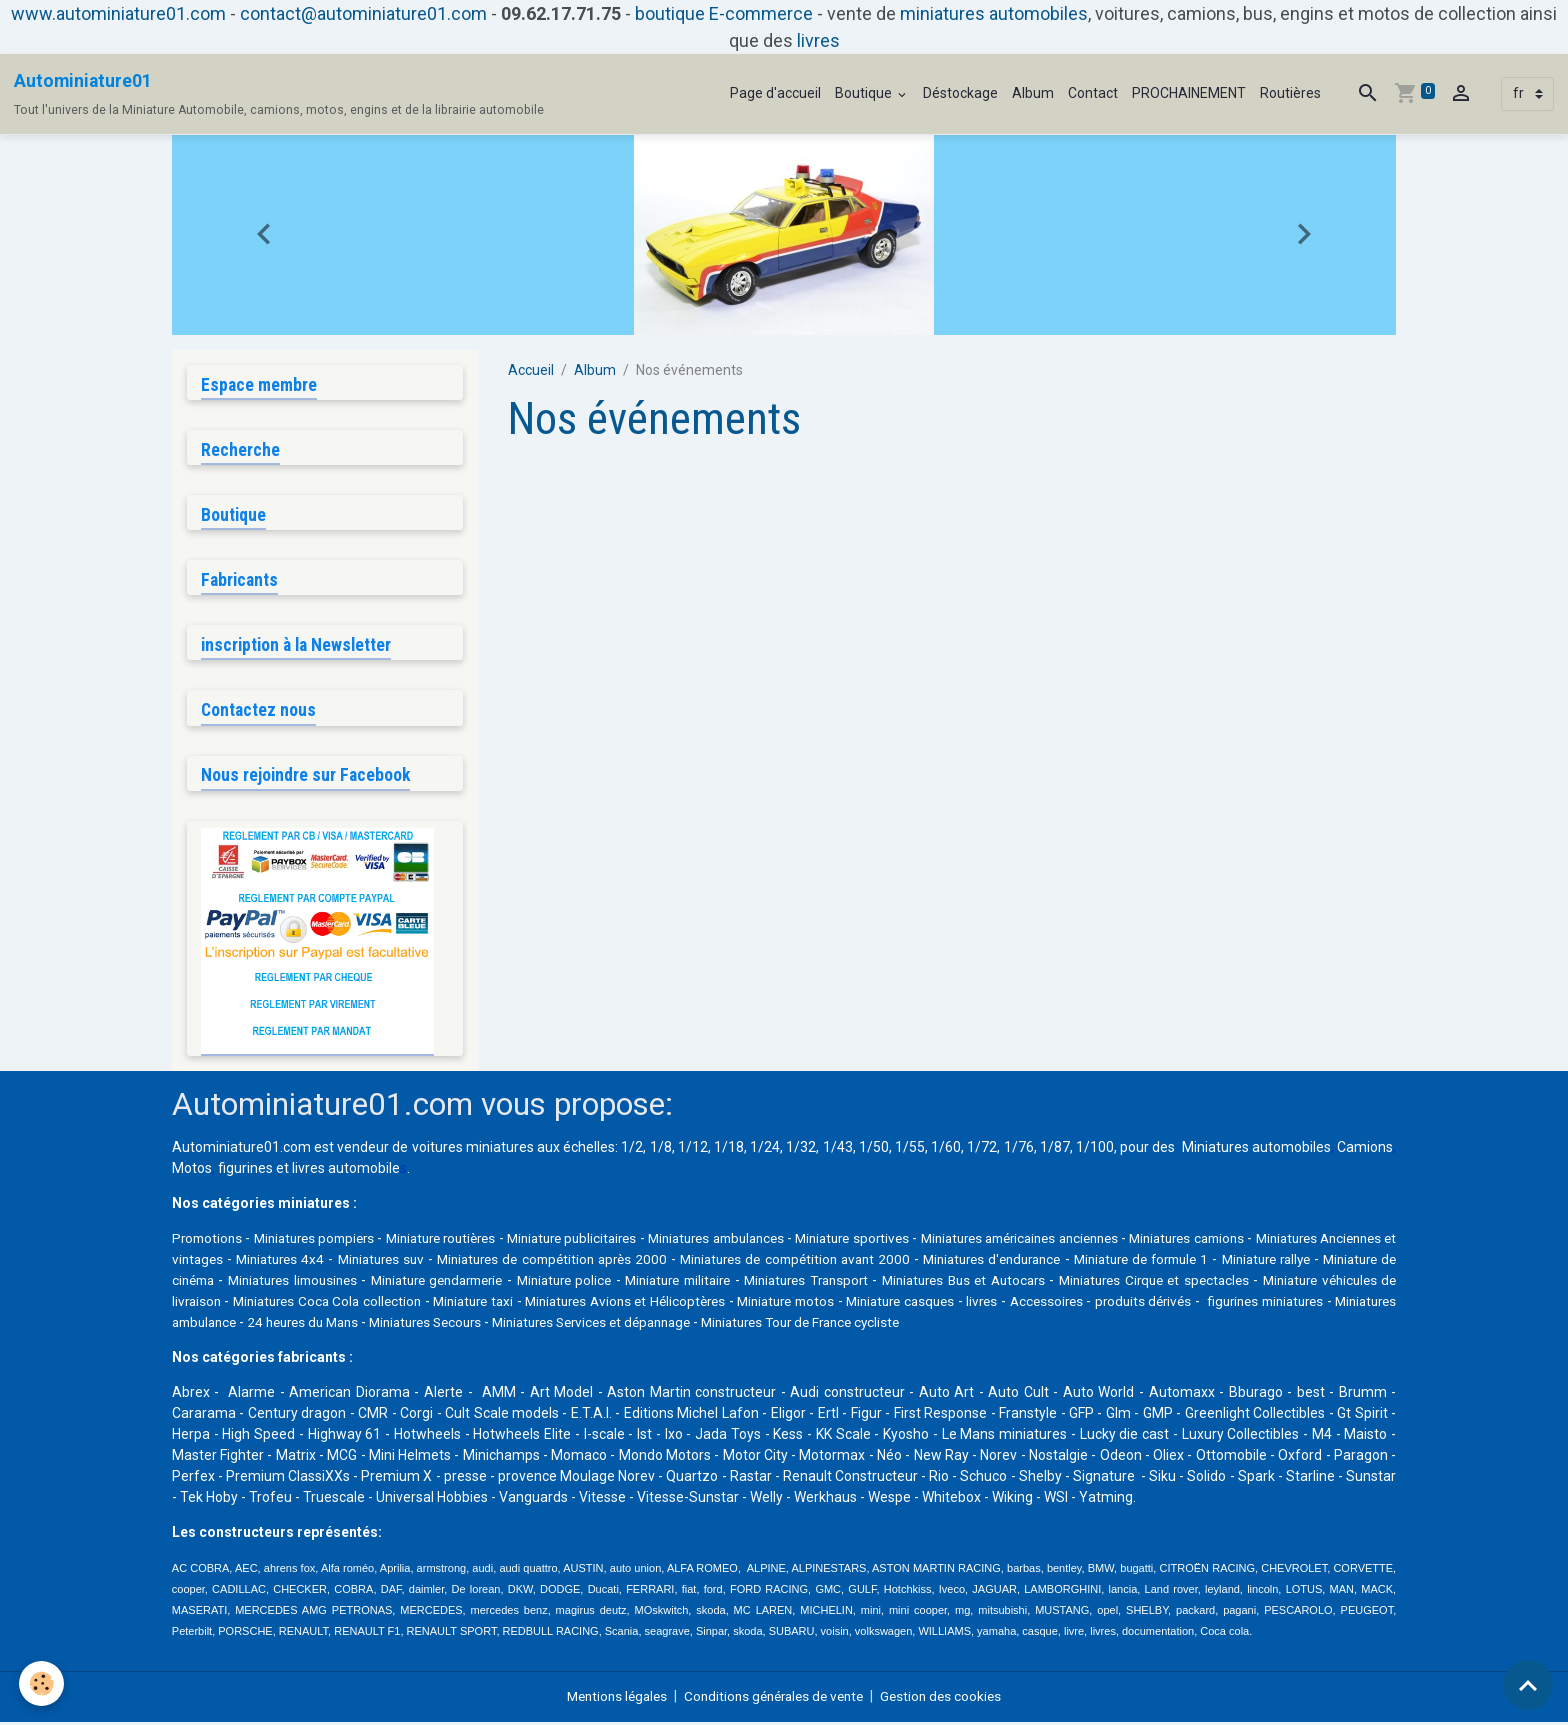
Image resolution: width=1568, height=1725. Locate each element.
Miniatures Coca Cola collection (640, 1304)
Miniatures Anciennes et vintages (277, 1262)
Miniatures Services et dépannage (1035, 1325)
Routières (1290, 93)
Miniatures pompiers (329, 1241)
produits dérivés (310, 1325)
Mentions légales (609, 1699)
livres (818, 40)
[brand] (279, 94)
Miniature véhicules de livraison (421, 1304)
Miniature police (806, 1283)
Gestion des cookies (950, 1699)
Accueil (531, 370)
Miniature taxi (802, 1304)
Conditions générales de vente (775, 1699)
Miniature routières (473, 1241)
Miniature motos (1150, 1304)
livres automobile (346, 1171)
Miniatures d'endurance (1177, 1262)
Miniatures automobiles (1256, 1150)
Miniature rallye (241, 1283)
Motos (192, 1171)
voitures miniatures (473, 1150)
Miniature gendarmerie (671, 1283)
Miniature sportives (941, 1241)
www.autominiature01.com (118, 13)
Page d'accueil (775, 93)
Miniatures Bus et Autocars (1230, 1283)
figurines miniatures (436, 1325)
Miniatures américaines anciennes (1131, 1241)
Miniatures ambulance (582, 1325)
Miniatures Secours (856, 1325)
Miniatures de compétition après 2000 (720, 1262)
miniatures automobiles (994, 13)
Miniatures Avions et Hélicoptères (972, 1304)
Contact (1093, 93)
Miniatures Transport (1064, 1283)
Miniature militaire (927, 1283)
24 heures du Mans (724, 1325)
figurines (245, 1171)
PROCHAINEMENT (1189, 93)
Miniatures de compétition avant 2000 (973, 1262)
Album (1033, 93)
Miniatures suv (544, 1262)
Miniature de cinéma (368, 1283)
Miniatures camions (1321, 1241)
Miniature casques (1278, 1304)
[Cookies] (42, 1683)
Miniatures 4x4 (439, 1262)
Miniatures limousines (515, 1283)
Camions (1365, 1150)
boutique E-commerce (724, 13)
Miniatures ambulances (786, 1241)
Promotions (209, 1241)
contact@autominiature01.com (363, 13)
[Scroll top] (1528, 1685)
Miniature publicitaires (623, 1241)
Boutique (865, 93)
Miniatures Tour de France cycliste (1261, 1325)
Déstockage (960, 93)
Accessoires (210, 1325)
